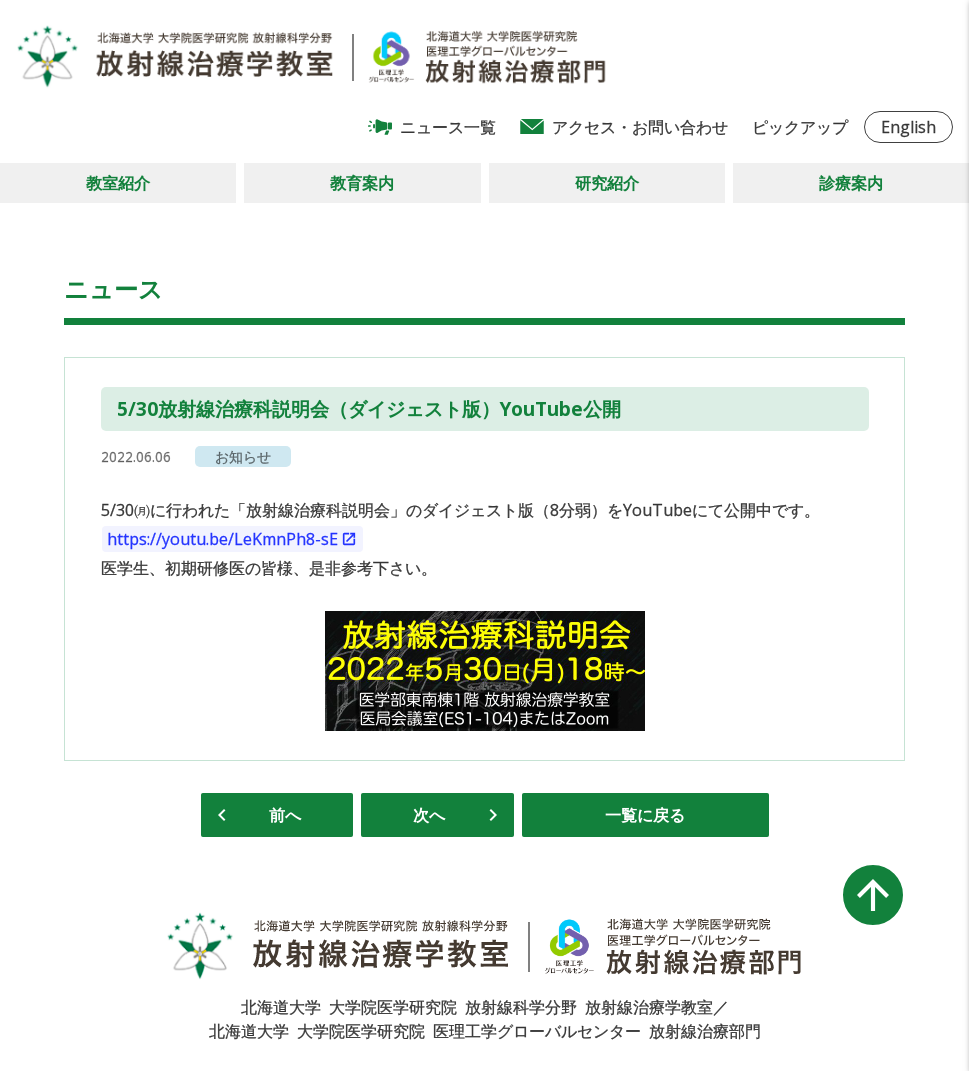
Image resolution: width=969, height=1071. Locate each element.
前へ (285, 815)
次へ (429, 815)
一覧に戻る (645, 815)
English (908, 127)
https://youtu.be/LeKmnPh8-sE (222, 539)
